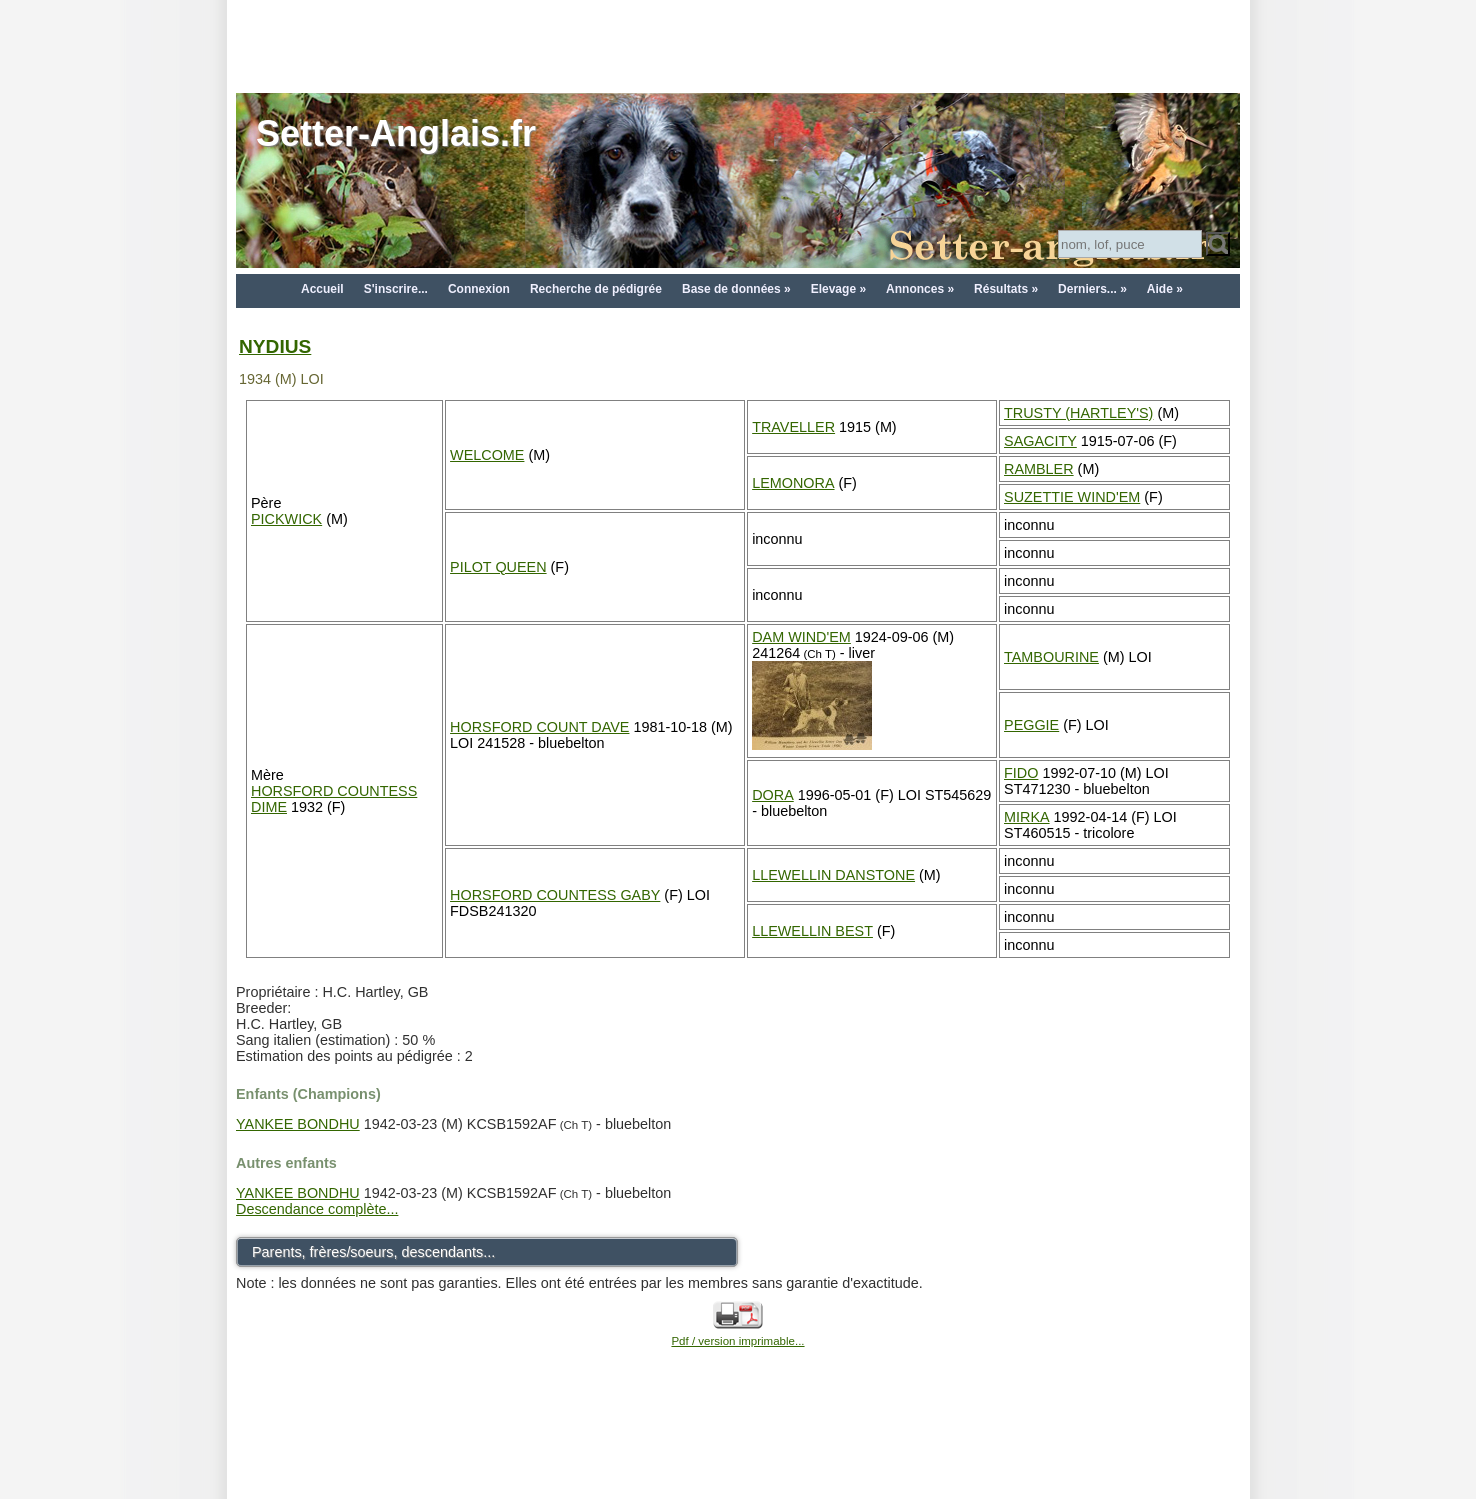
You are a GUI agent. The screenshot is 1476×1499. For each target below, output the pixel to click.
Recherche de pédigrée (596, 289)
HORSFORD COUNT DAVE (539, 727)
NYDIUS (275, 346)
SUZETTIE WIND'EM (1072, 497)
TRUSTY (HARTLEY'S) (1078, 413)
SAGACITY (1040, 441)
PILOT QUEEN (498, 567)
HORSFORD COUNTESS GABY (555, 895)
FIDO (1021, 773)
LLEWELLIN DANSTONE (833, 875)
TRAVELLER (793, 427)
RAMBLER (1039, 469)
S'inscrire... (396, 289)
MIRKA (1027, 817)
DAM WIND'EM (801, 637)
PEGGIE (1031, 725)
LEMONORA (793, 483)
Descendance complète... (317, 1209)
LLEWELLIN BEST (812, 931)
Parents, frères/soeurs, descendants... (373, 1252)
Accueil (322, 289)
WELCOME (487, 455)
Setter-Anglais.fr (396, 133)
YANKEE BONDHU (298, 1124)
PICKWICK (286, 519)
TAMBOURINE (1051, 657)
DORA (773, 795)
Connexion (479, 289)
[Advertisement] (738, 45)
